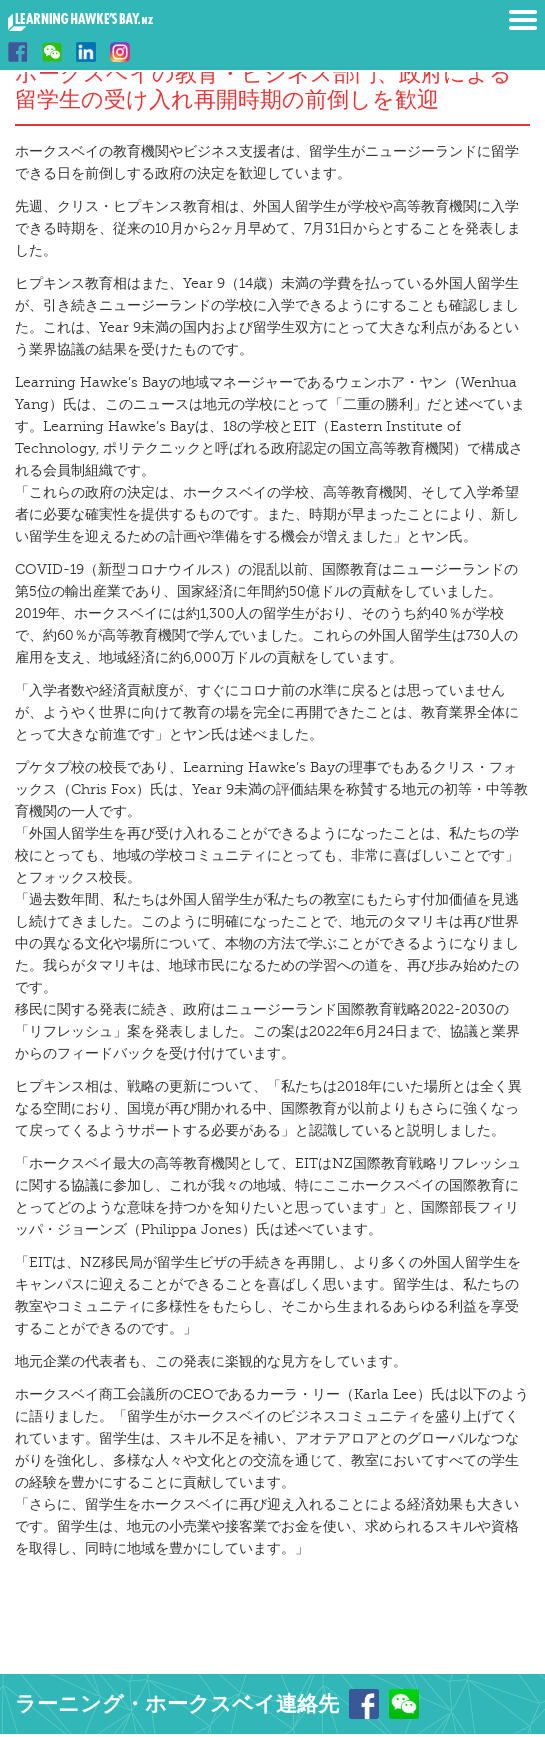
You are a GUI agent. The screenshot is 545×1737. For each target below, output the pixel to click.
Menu (523, 20)
